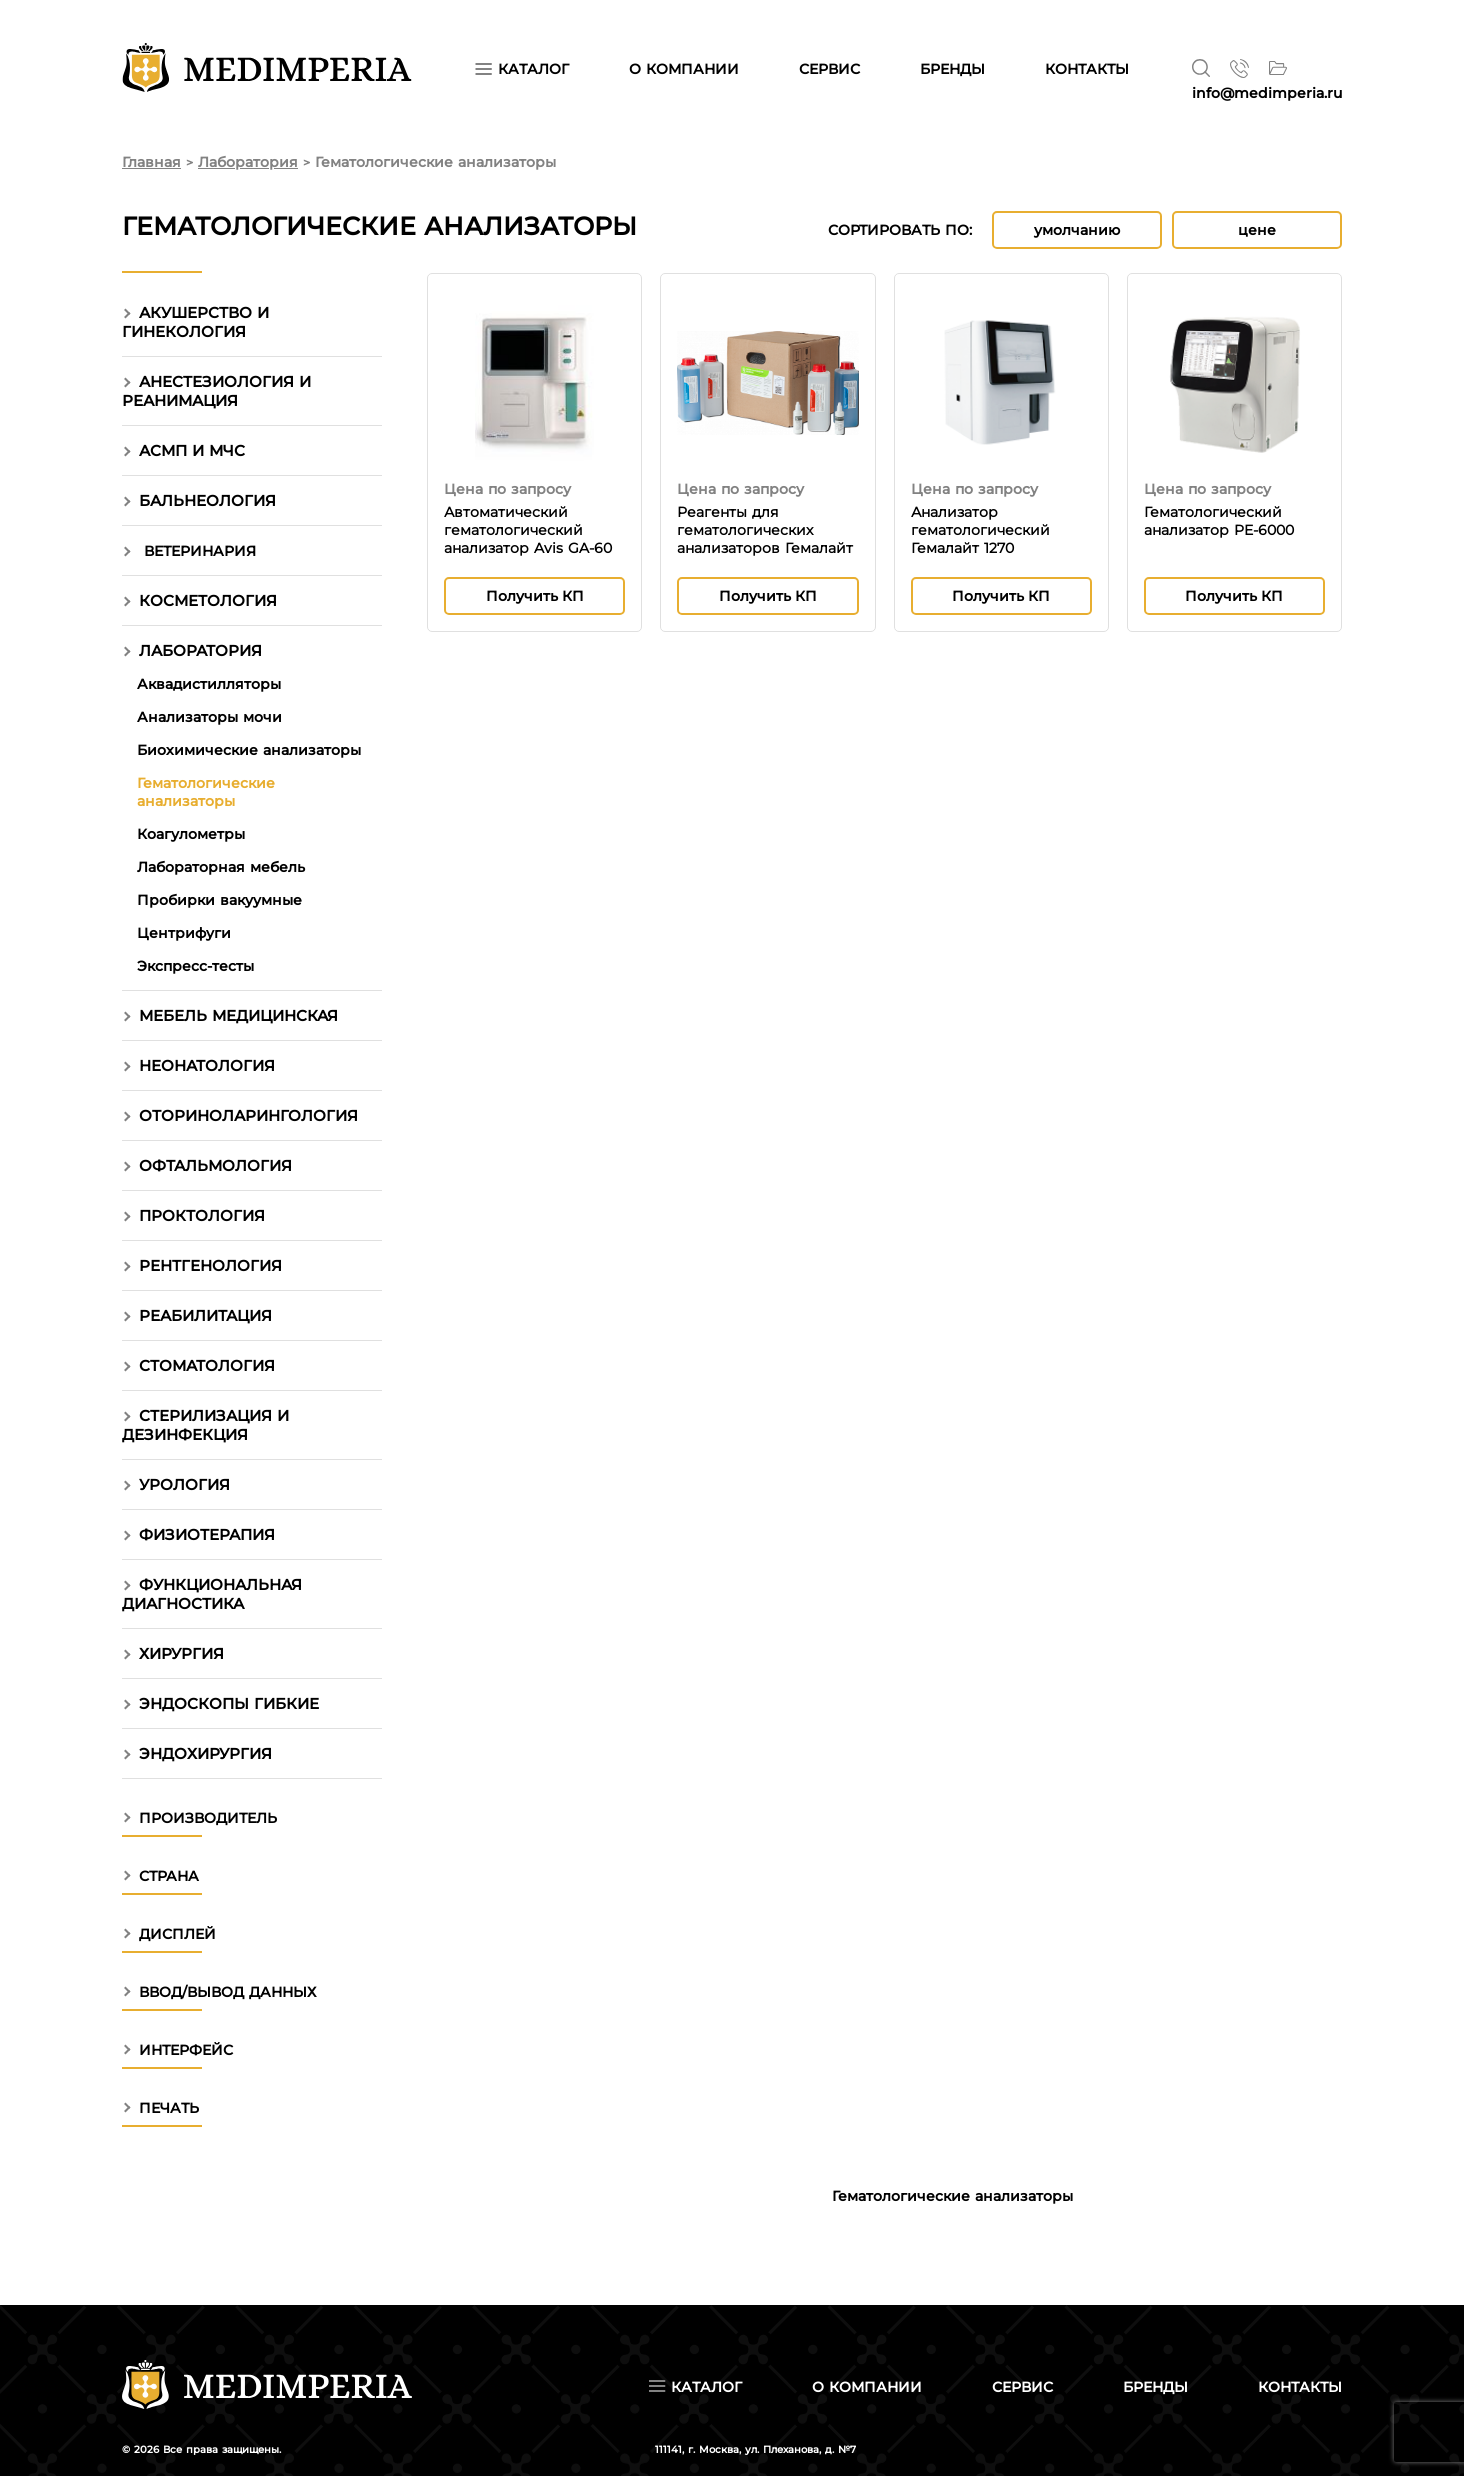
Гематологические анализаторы (206, 792)
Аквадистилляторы (209, 684)
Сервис (1022, 2387)
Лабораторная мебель (221, 867)
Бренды (1155, 2387)
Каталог (522, 69)
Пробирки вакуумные (219, 900)
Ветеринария (200, 551)
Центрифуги (184, 933)
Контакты (1300, 2387)
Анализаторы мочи (209, 717)
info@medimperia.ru (1267, 93)
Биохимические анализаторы (249, 750)
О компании (867, 2387)
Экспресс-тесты (195, 966)
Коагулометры (191, 834)
